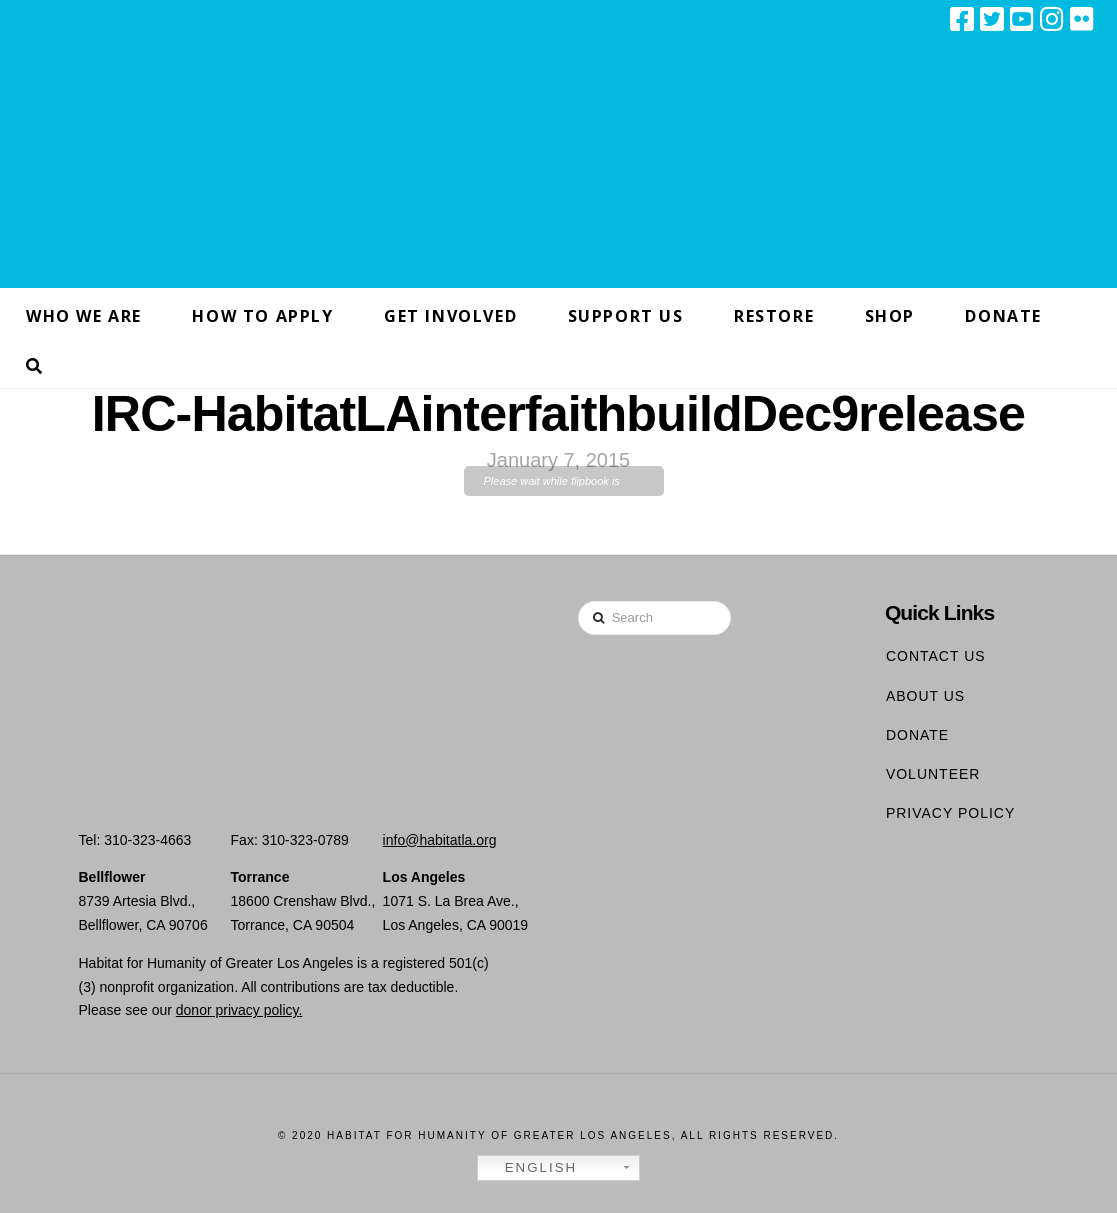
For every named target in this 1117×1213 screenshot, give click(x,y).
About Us (925, 696)
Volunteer (933, 774)
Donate (917, 735)
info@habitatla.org (440, 840)
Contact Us (936, 656)
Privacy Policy (950, 813)
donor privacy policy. (239, 1010)
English (530, 1168)
